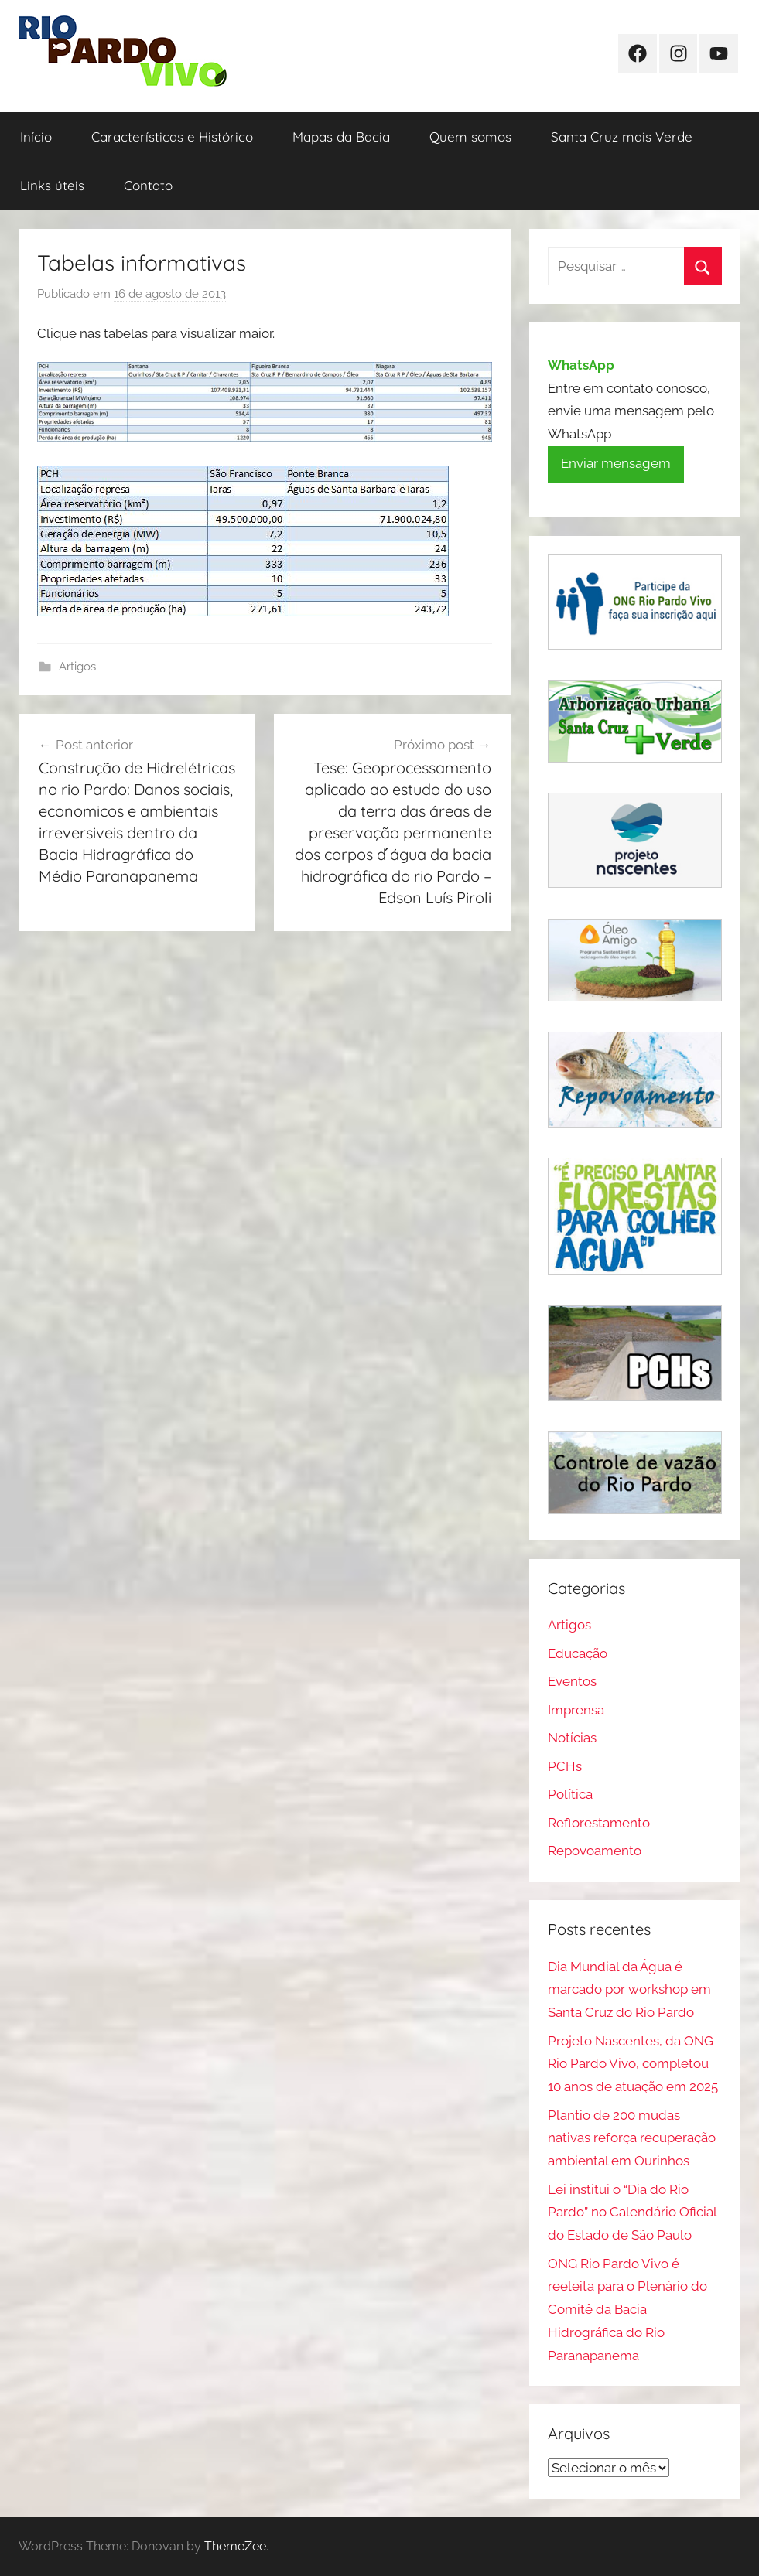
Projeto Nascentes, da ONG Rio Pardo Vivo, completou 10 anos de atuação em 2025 (633, 2064)
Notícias (572, 1737)
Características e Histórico (172, 136)
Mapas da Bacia (341, 136)
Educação (577, 1653)
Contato (148, 185)
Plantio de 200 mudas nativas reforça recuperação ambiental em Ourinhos (632, 2138)
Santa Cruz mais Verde (621, 136)
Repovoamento (594, 1850)
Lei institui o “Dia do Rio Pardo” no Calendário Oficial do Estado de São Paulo (632, 2212)
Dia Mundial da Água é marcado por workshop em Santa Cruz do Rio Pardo (629, 1990)
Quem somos (470, 136)
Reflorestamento (599, 1822)
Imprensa (576, 1710)
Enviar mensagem (616, 463)
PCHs (565, 1766)
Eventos (572, 1681)
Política (570, 1794)
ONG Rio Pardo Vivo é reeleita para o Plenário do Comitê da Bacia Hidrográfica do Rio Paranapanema (627, 2309)
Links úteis (52, 185)
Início (36, 136)
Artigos (77, 667)
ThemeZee (235, 2546)
